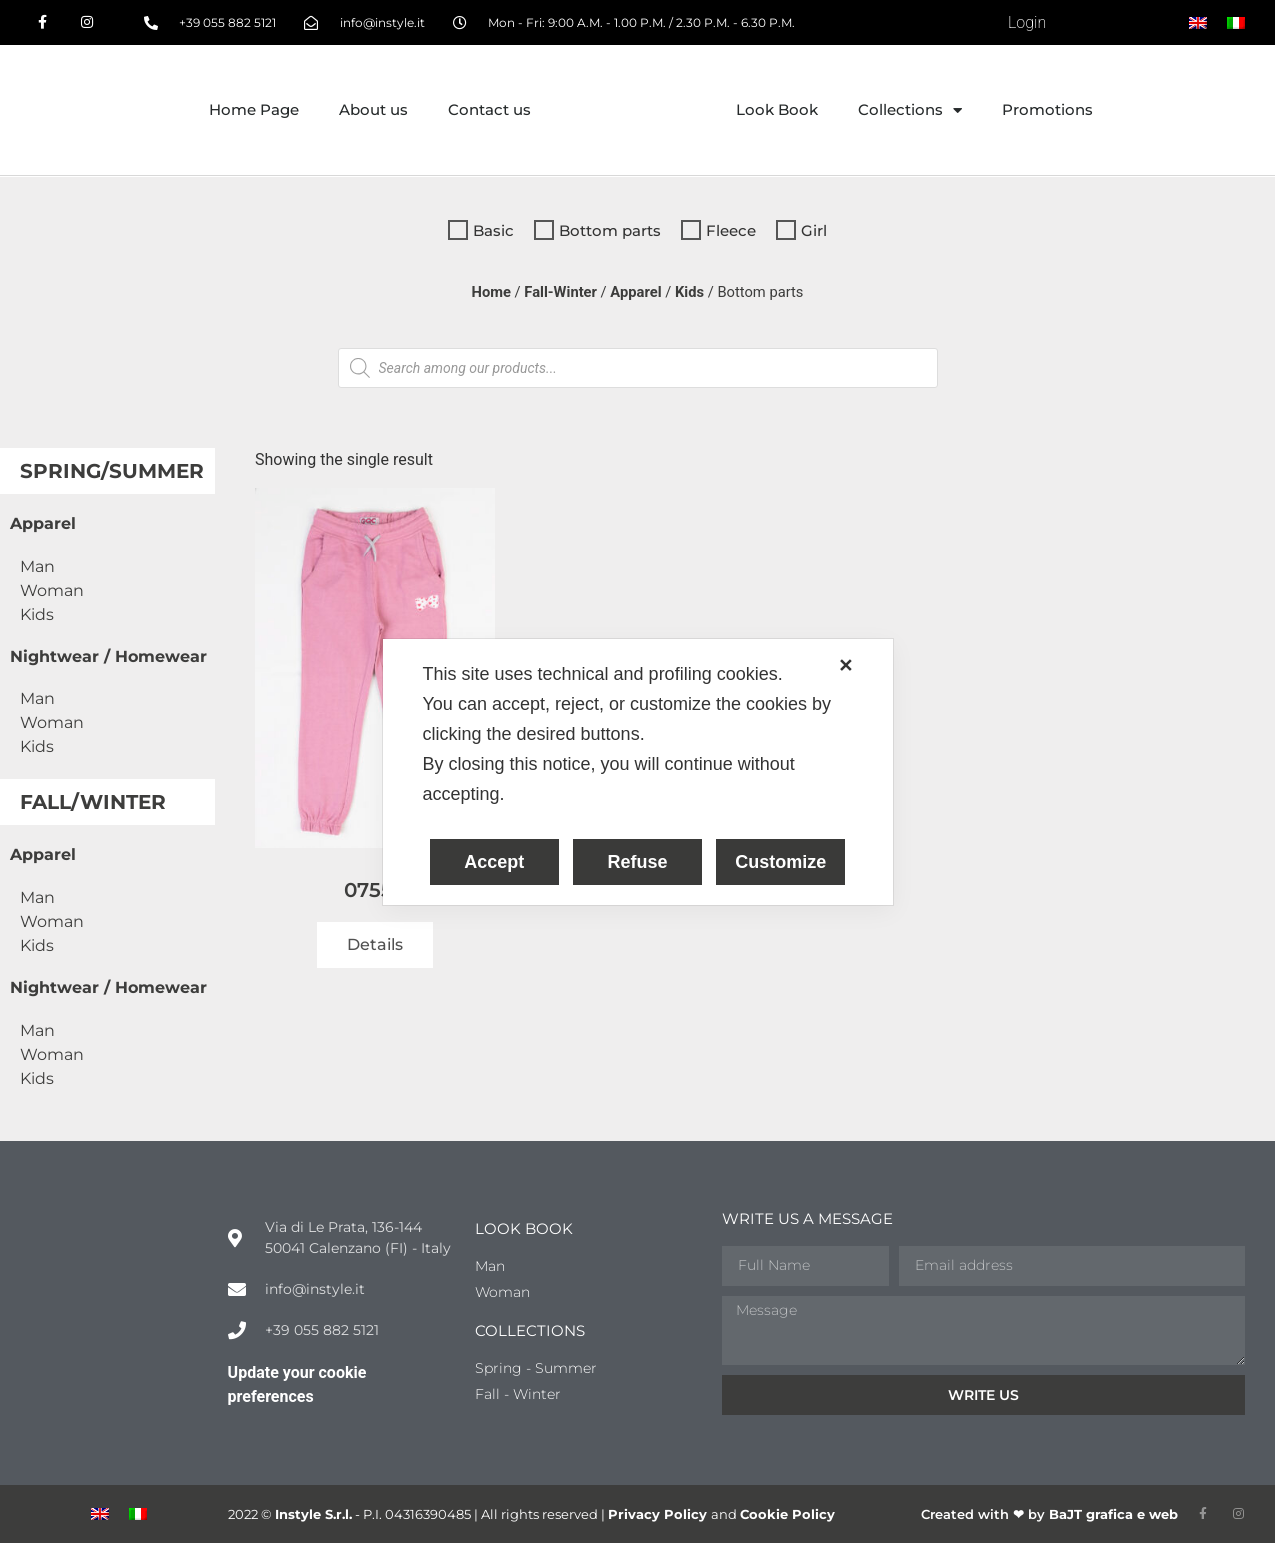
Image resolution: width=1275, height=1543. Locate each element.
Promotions (1047, 109)
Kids (689, 292)
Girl (814, 230)
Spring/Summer (112, 471)
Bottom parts (610, 230)
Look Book (777, 109)
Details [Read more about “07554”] (375, 944)
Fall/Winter (93, 802)
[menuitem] (1198, 23)
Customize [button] (780, 862)
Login (1027, 22)
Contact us (489, 109)
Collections (910, 110)
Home (491, 292)
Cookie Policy (787, 1514)
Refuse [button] (637, 862)
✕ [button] (845, 666)
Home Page (254, 109)
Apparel (635, 292)
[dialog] (638, 772)
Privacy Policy (659, 1514)
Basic (493, 230)
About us (373, 109)
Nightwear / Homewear (108, 656)
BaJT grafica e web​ (1113, 1514)
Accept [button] (494, 862)
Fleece (731, 230)
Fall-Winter (560, 292)
